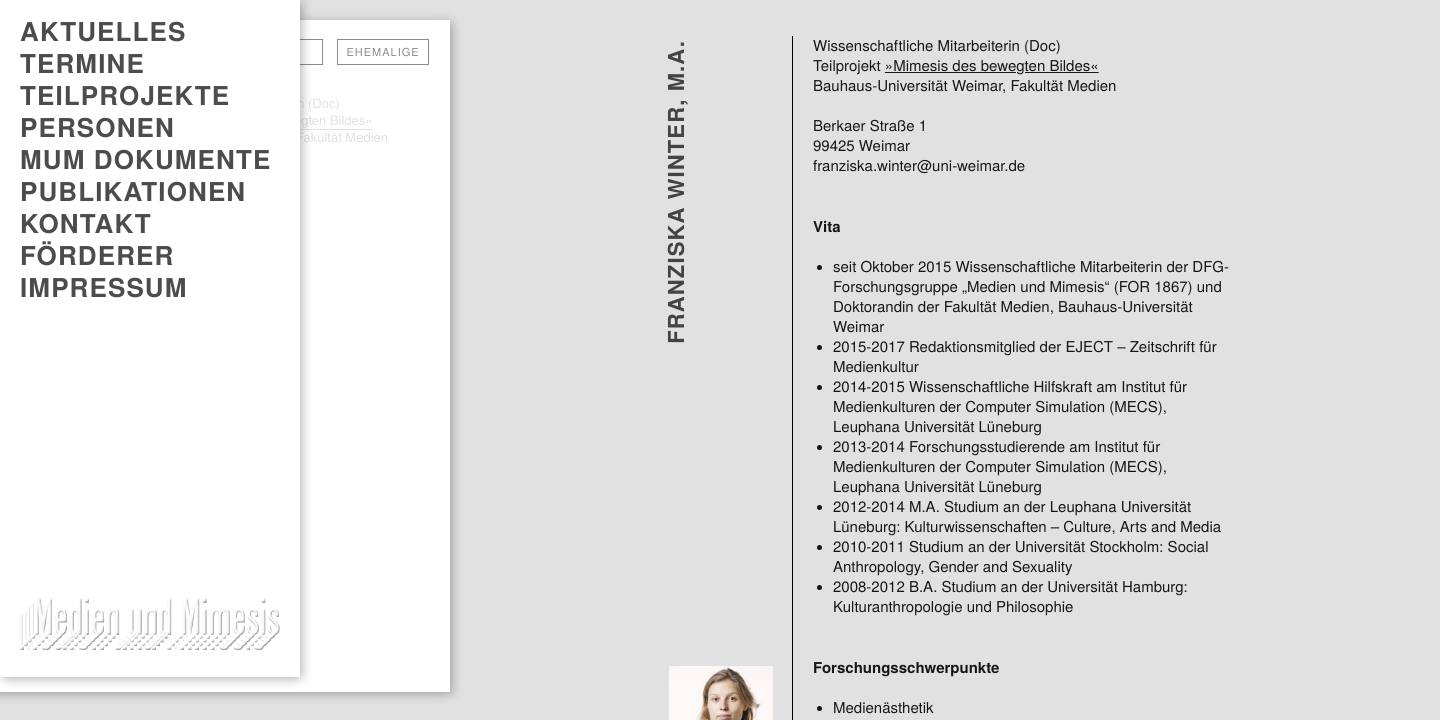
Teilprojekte (125, 95)
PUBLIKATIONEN (133, 191)
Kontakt (86, 223)
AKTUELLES (103, 31)
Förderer (97, 255)
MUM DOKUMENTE (145, 159)
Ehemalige (382, 52)
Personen (97, 127)
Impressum (104, 287)
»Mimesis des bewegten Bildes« (992, 66)
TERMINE (82, 63)
